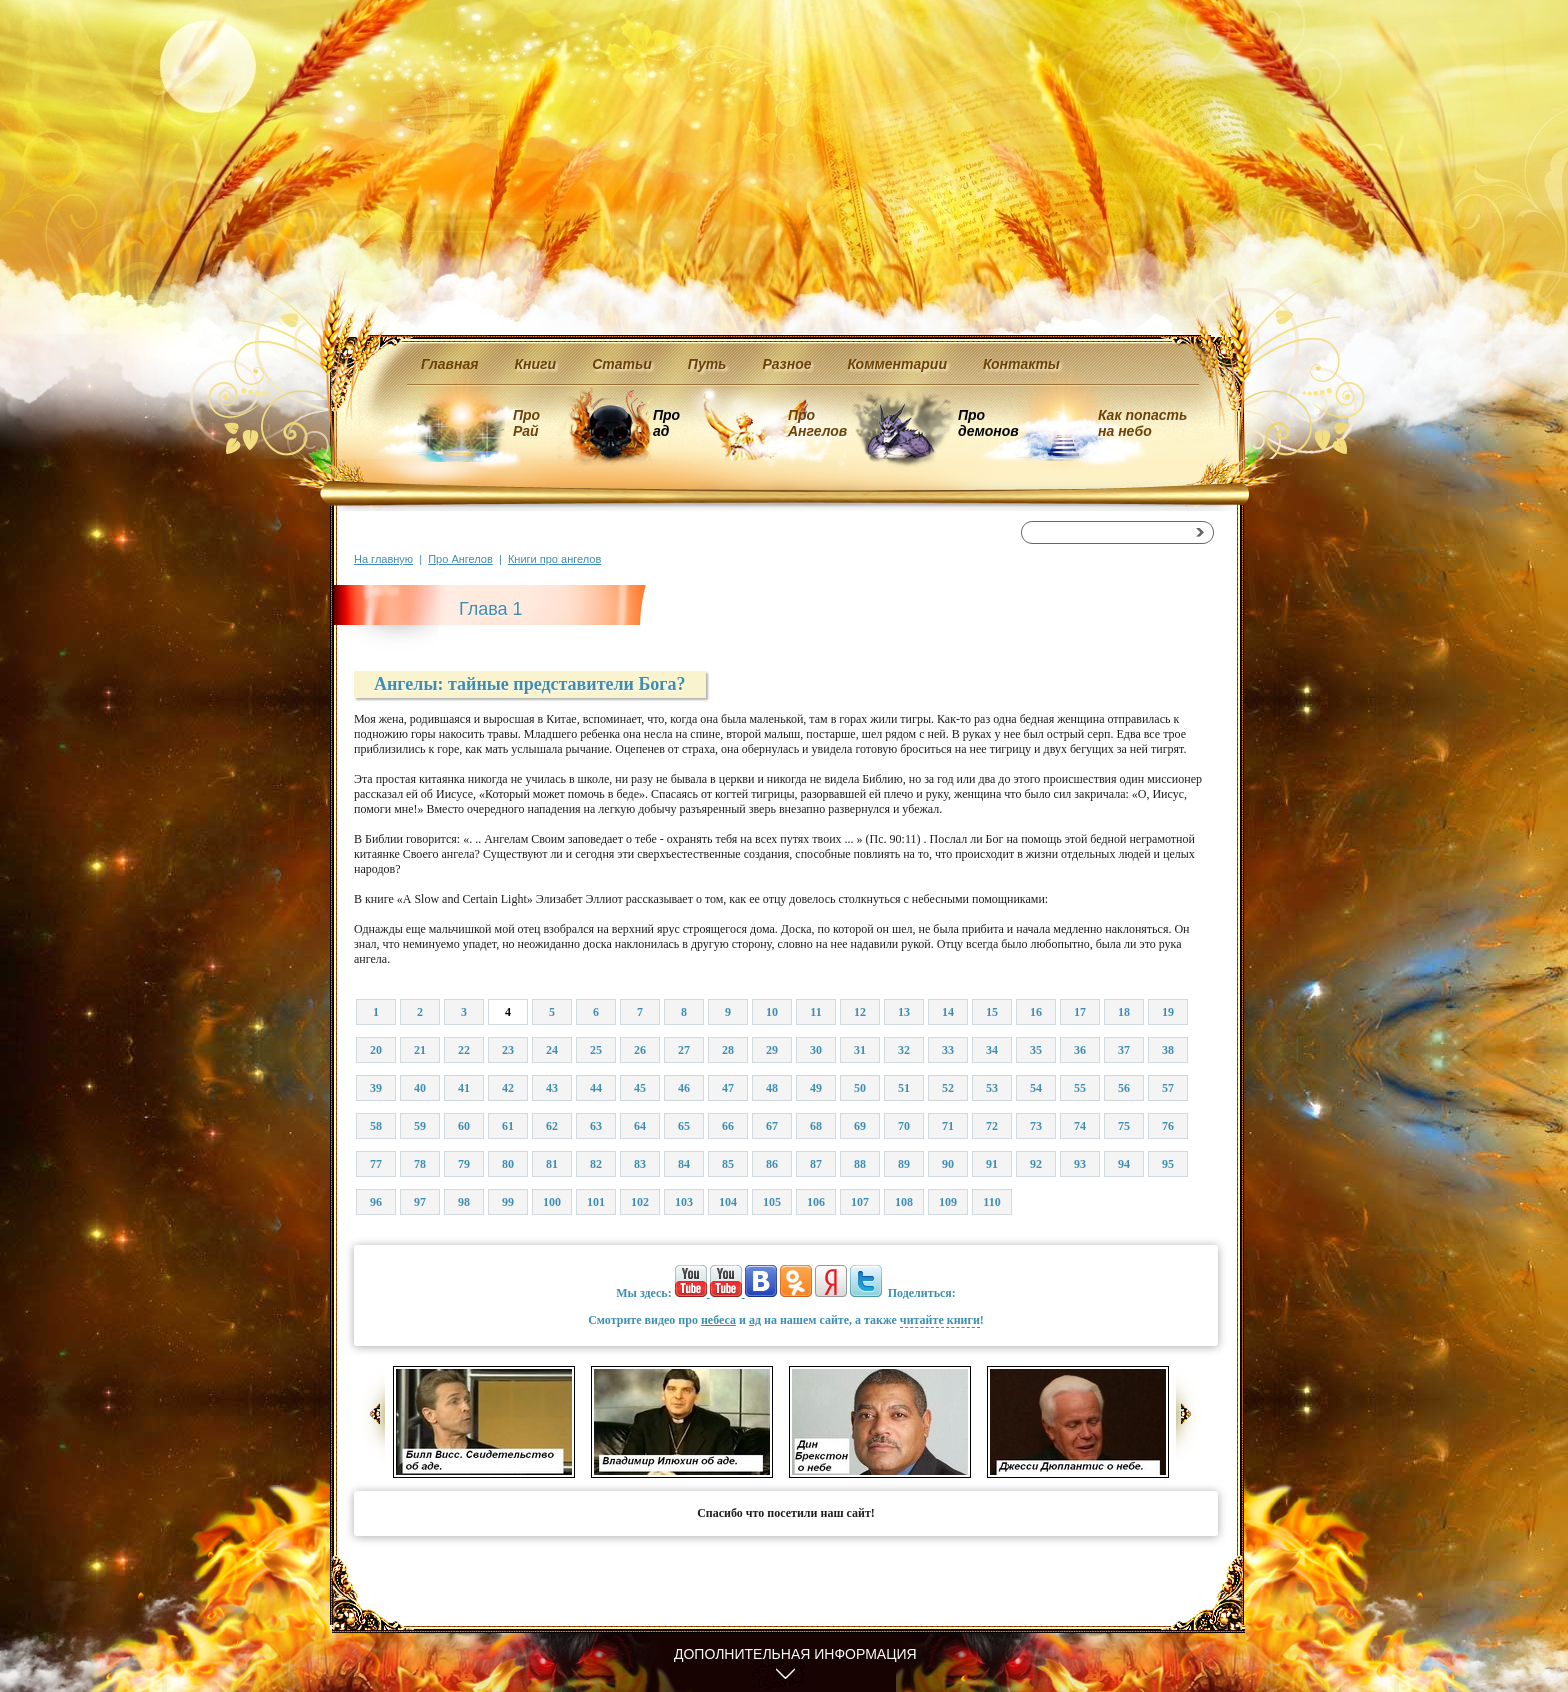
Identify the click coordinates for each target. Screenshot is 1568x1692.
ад (755, 1320)
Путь (707, 364)
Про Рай (526, 423)
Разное (786, 364)
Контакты (1021, 364)
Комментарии (897, 364)
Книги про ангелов (554, 559)
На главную (383, 559)
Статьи (622, 364)
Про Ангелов (817, 423)
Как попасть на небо (1142, 423)
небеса (718, 1320)
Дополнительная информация (795, 1654)
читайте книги (940, 1320)
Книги (536, 364)
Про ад (665, 423)
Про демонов (988, 423)
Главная (450, 364)
